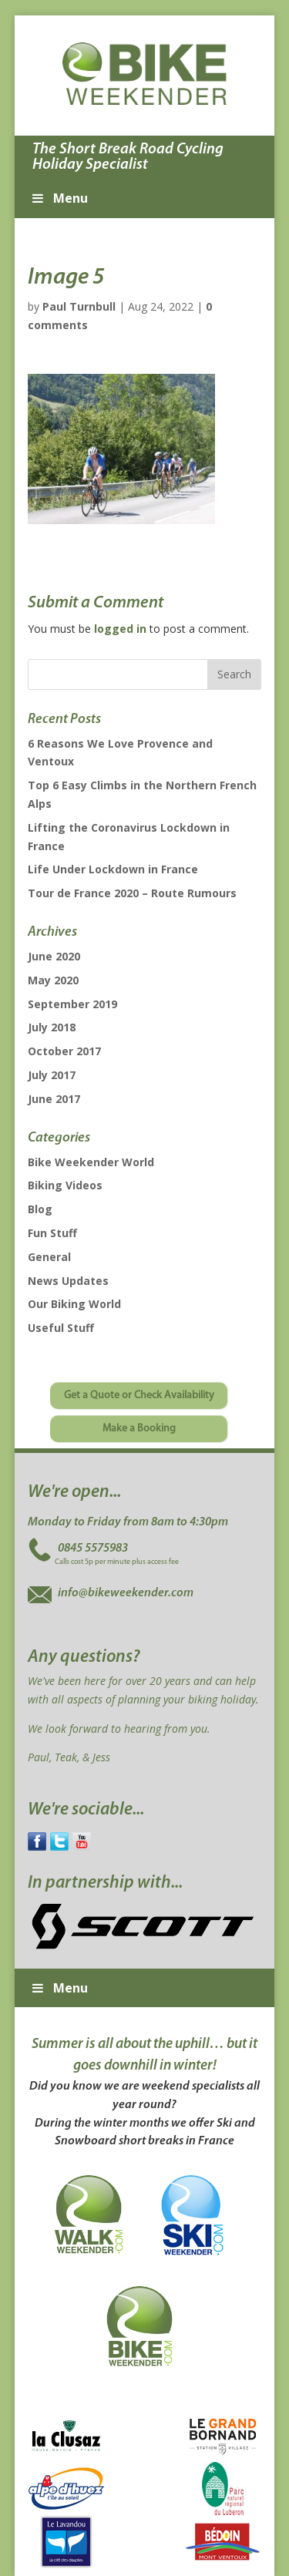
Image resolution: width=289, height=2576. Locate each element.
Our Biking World (74, 1303)
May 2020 (53, 980)
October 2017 (64, 1051)
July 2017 (52, 1075)
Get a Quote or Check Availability (139, 1395)
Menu (59, 198)
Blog (40, 1209)
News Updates (68, 1280)
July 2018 (52, 1027)
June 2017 (54, 1098)
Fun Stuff (52, 1233)
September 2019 (72, 1004)
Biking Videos (65, 1185)
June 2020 (54, 956)
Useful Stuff (61, 1327)
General (49, 1256)
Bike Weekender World (91, 1162)
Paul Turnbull (79, 306)
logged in (120, 628)
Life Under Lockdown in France (113, 869)
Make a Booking (139, 1428)
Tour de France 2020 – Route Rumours (132, 893)
